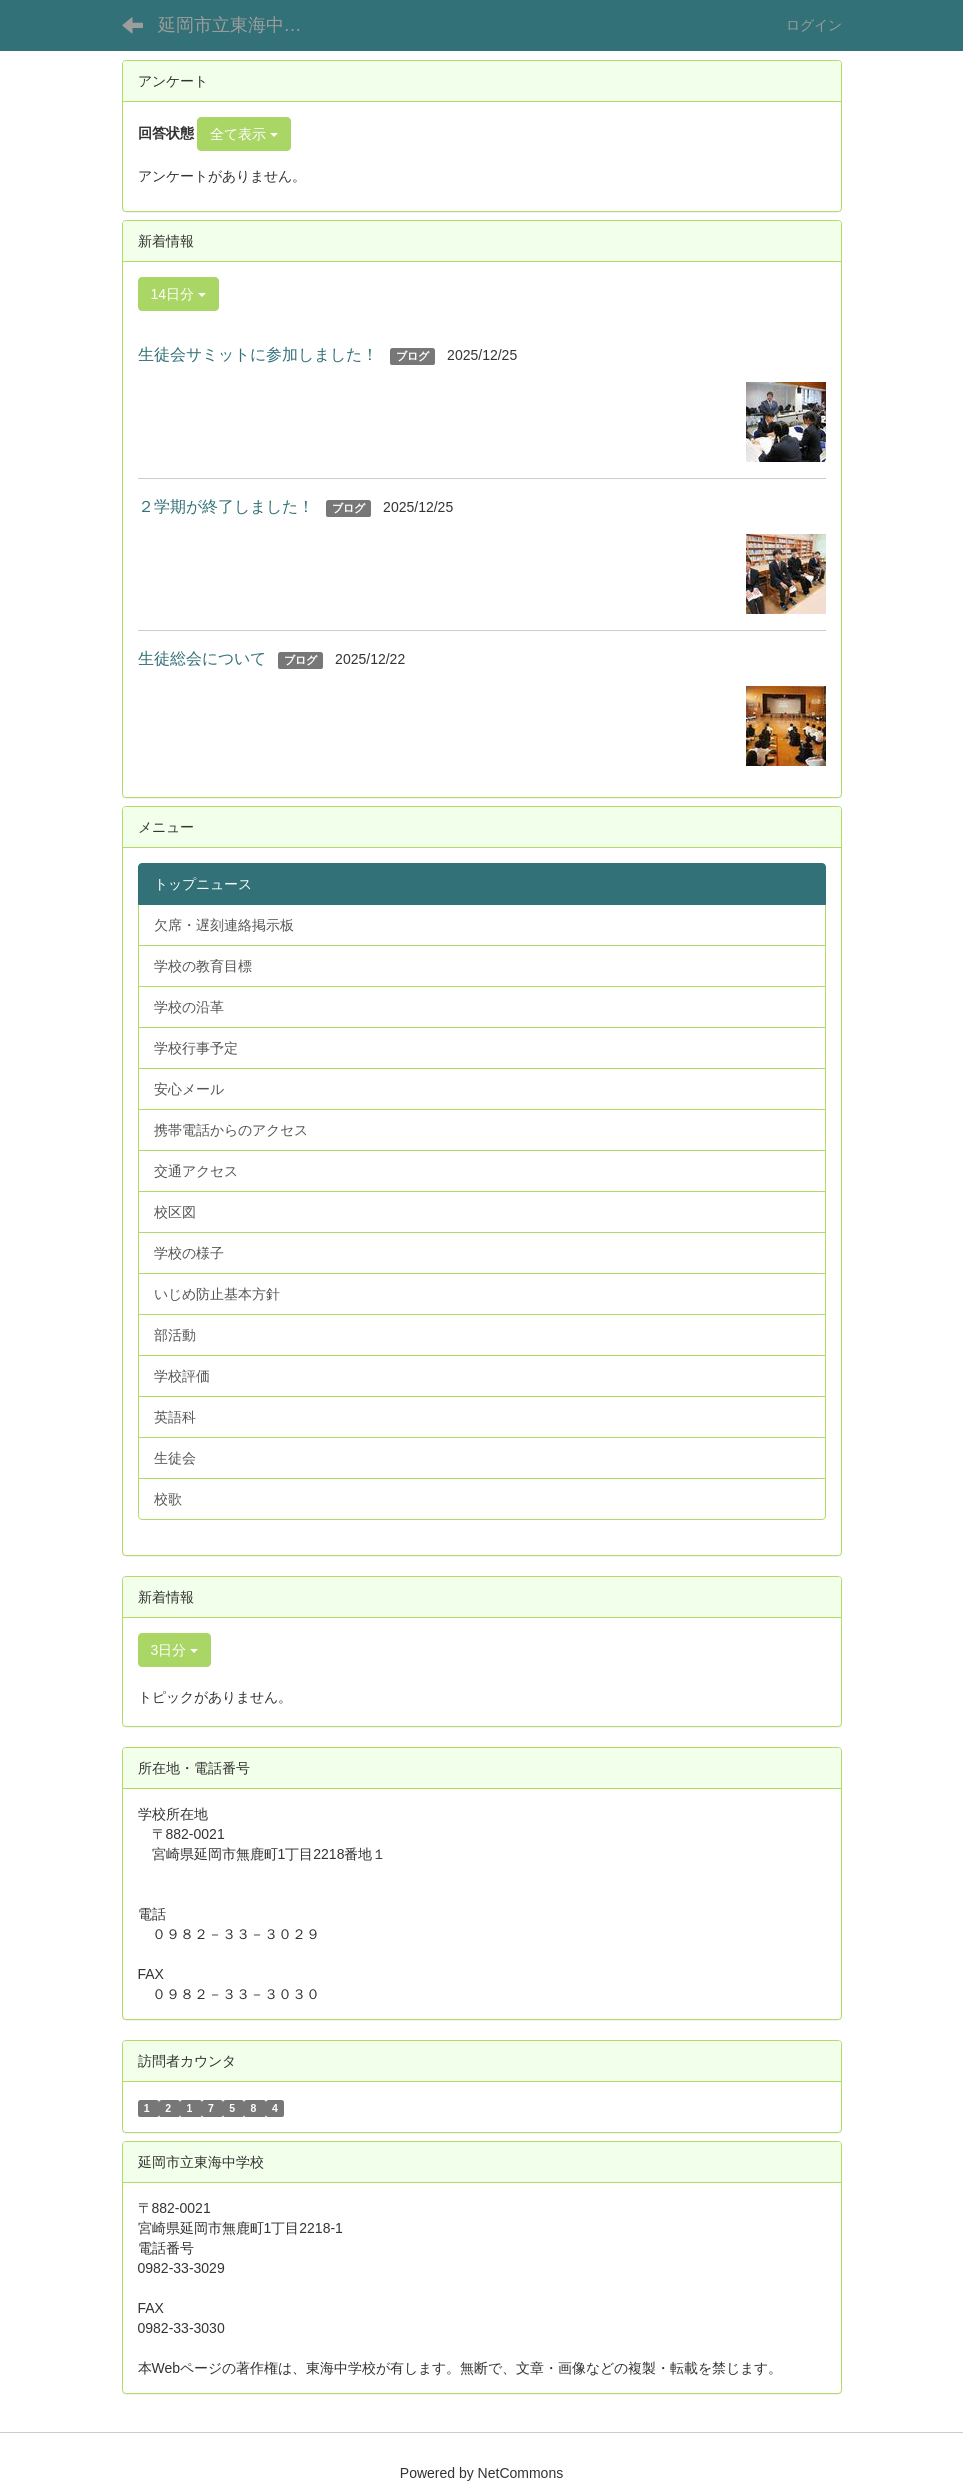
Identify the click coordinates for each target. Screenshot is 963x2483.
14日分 (178, 294)
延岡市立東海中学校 (239, 25)
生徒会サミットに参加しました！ (258, 354)
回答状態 (166, 133)
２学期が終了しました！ (226, 506)
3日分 (175, 1650)
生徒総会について (202, 658)
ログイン (814, 25)
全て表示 (244, 134)
